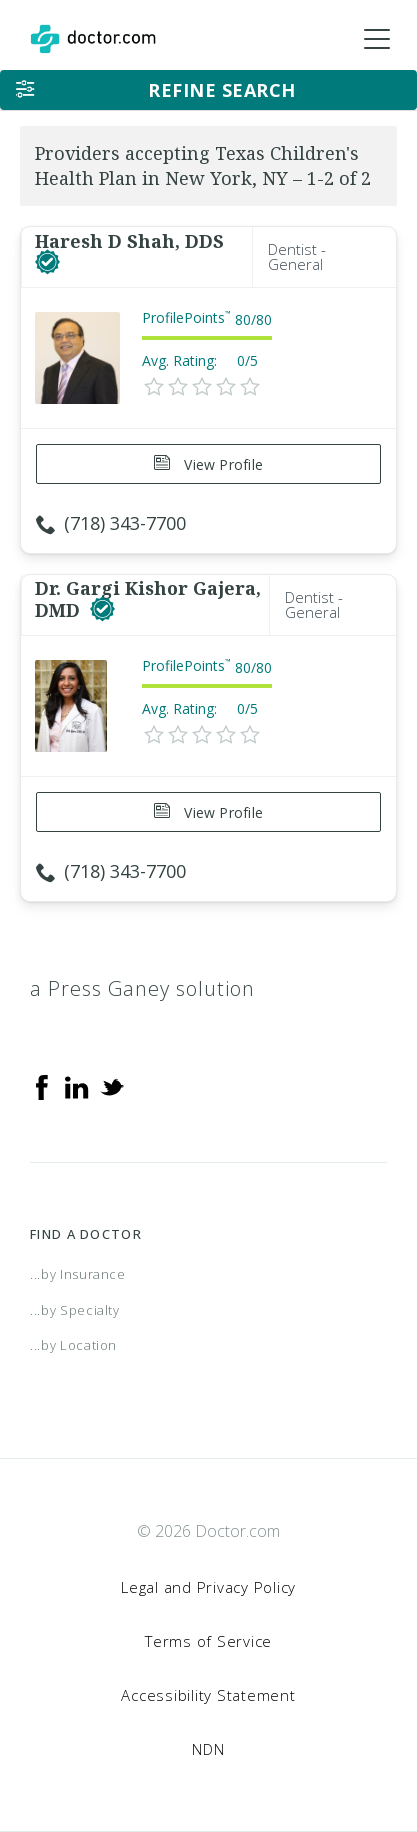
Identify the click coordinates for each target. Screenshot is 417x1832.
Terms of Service (208, 1641)
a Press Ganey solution (142, 988)
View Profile (208, 464)
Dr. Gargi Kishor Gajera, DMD (148, 599)
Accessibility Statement (208, 1695)
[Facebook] (42, 1086)
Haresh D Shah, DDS (129, 241)
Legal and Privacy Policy (208, 1587)
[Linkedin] (77, 1086)
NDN (208, 1749)
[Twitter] (112, 1086)
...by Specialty (75, 1310)
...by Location (73, 1345)
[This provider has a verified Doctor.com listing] (47, 263)
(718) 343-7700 (111, 523)
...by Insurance (78, 1274)
